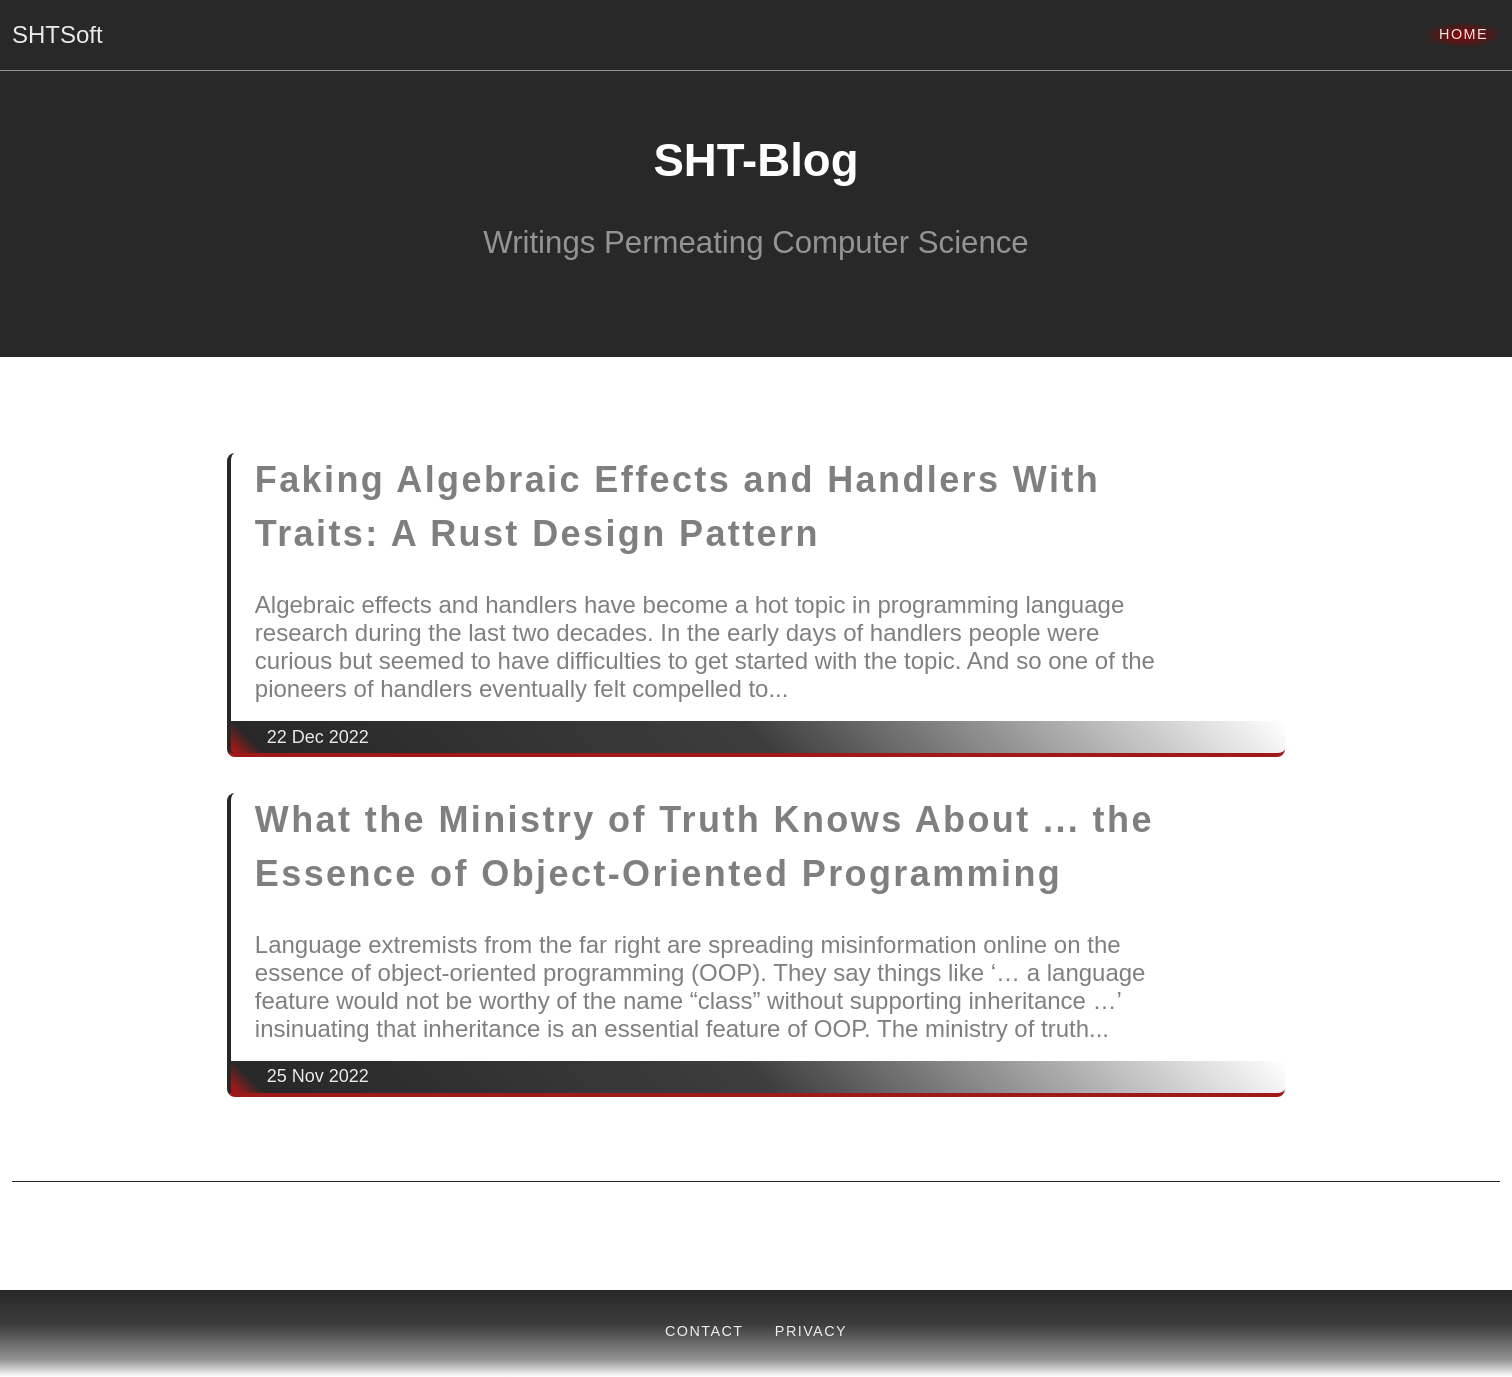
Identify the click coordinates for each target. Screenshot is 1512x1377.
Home (1463, 34)
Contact (704, 1331)
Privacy (811, 1331)
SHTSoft (57, 34)
